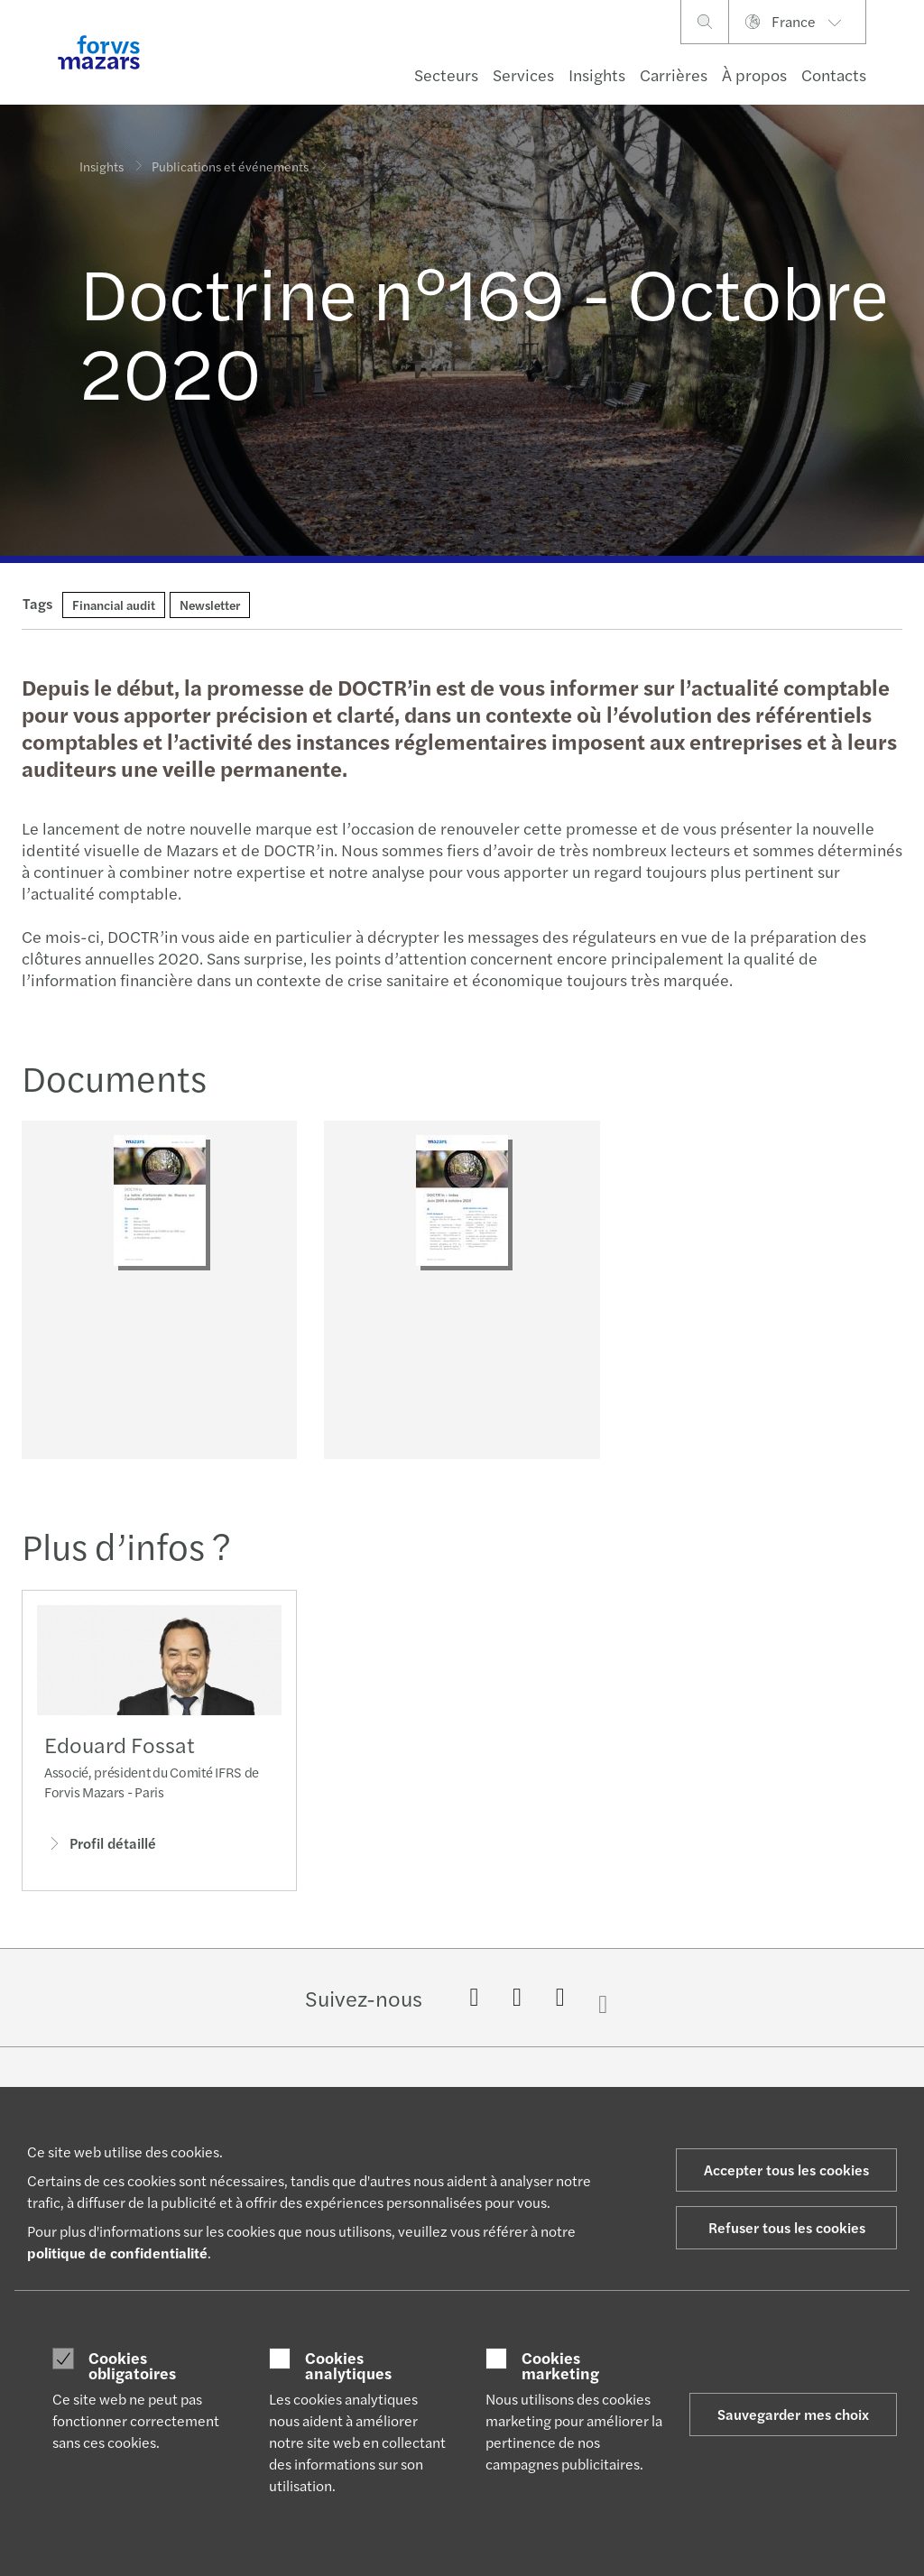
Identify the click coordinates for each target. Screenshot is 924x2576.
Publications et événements (230, 153)
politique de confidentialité (117, 2252)
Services (523, 74)
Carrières (673, 74)
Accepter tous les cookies (786, 2169)
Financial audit (113, 605)
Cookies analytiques (348, 2365)
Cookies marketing (560, 2365)
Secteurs (446, 74)
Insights (596, 74)
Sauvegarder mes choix (793, 2414)
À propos (754, 74)
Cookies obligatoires (132, 2365)
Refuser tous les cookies (786, 2227)
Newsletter (210, 605)
